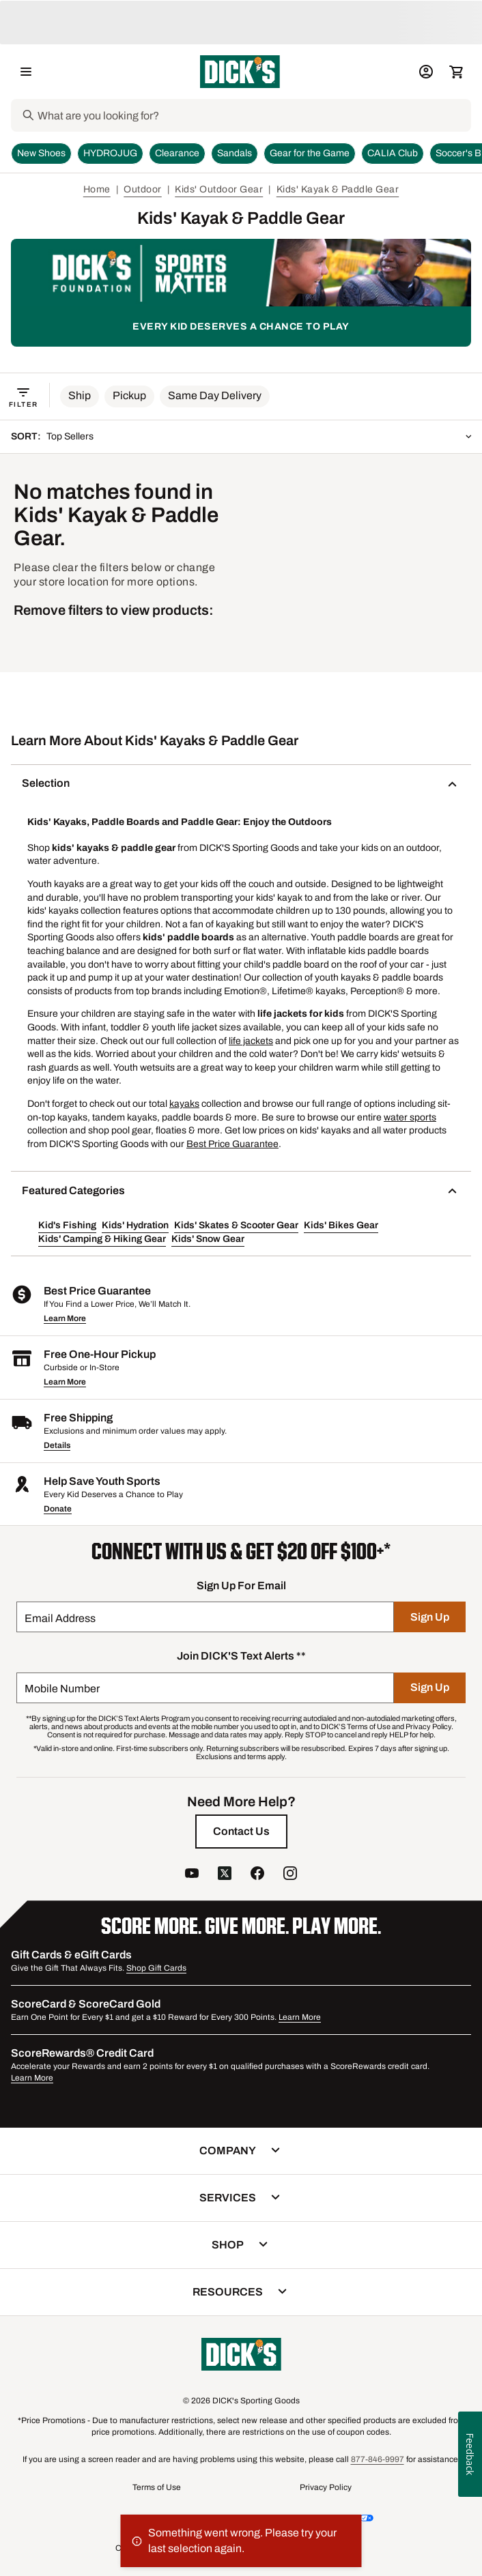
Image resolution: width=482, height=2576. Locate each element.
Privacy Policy (326, 2487)
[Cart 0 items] (456, 72)
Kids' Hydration (135, 1225)
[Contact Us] (241, 1831)
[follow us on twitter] (224, 1874)
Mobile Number (62, 1688)
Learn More (65, 1318)
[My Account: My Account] (426, 72)
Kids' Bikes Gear (341, 1225)
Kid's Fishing (67, 1225)
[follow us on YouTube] (192, 1874)
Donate (58, 1509)
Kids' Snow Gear (207, 1239)
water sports (410, 1117)
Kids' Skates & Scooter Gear (236, 1225)
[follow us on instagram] (290, 1874)
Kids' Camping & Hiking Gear (102, 1239)
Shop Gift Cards (156, 1968)
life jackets (251, 1041)
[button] (79, 396)
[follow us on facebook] (257, 1874)
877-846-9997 (377, 2459)
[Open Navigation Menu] (26, 72)
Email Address (60, 1618)
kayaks (184, 1104)
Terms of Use (156, 2487)
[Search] (253, 115)
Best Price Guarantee (232, 1144)
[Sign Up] (430, 1617)
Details (57, 1445)
